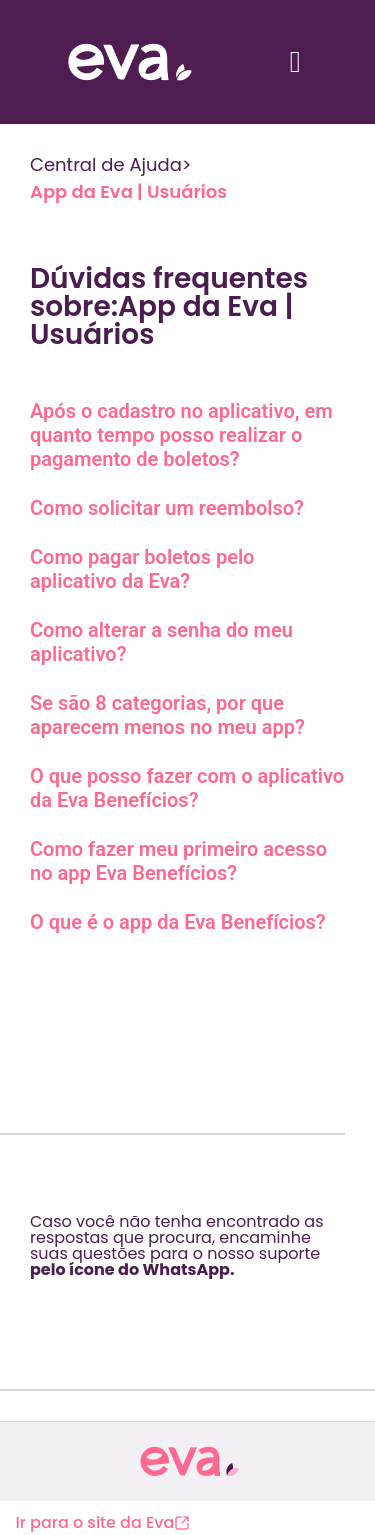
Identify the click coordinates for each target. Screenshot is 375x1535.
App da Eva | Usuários (128, 191)
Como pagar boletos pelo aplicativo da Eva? (142, 569)
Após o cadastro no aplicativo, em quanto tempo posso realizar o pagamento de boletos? (181, 435)
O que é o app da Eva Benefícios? (178, 922)
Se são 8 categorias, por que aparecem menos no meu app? (167, 715)
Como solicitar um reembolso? (167, 508)
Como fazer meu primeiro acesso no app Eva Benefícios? (178, 861)
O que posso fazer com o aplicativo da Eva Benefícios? (187, 788)
